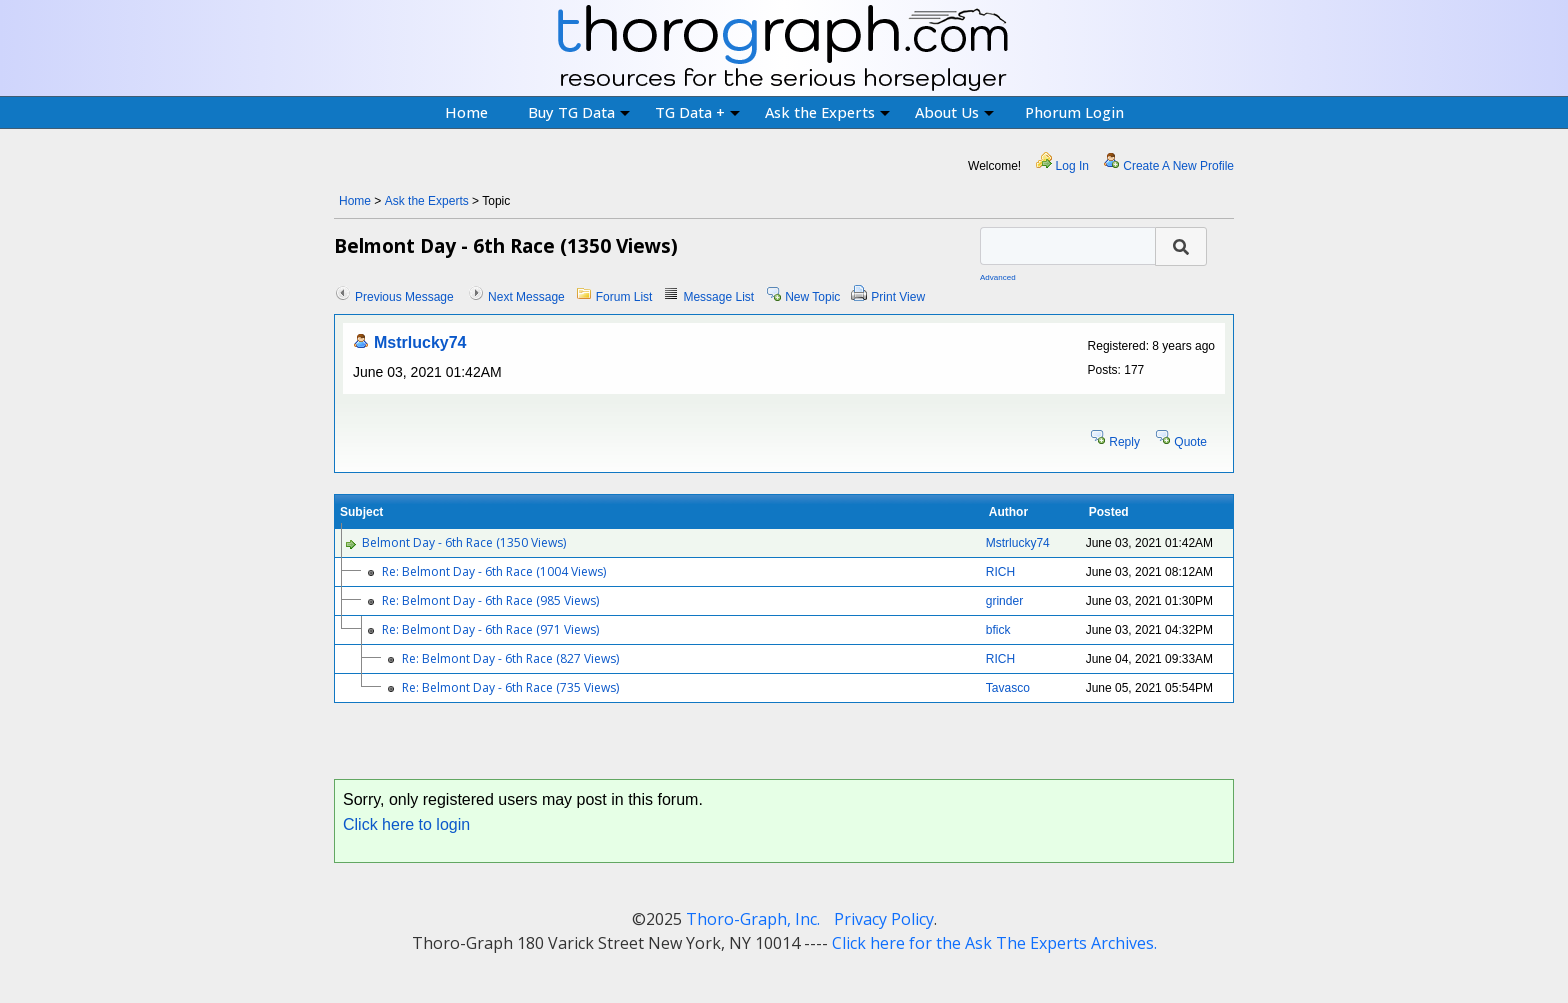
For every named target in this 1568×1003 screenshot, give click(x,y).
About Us (954, 112)
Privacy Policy (884, 919)
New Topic (812, 297)
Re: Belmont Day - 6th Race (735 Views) (510, 687)
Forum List (624, 297)
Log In (1072, 166)
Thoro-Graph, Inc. (753, 919)
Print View (898, 297)
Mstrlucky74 (420, 342)
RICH (1000, 572)
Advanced (998, 277)
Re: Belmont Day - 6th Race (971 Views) (490, 629)
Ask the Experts (827, 112)
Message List (718, 297)
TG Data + (697, 112)
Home (466, 112)
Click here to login (406, 824)
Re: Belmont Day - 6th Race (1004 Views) (494, 571)
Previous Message (404, 297)
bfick (998, 630)
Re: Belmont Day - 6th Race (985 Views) (490, 600)
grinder (1004, 601)
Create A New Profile (1178, 166)
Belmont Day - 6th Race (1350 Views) (464, 542)
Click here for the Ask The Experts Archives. (994, 943)
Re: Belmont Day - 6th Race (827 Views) (510, 658)
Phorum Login (1074, 112)
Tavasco (1008, 688)
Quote (1190, 442)
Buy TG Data (579, 112)
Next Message (526, 297)
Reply (1124, 442)
